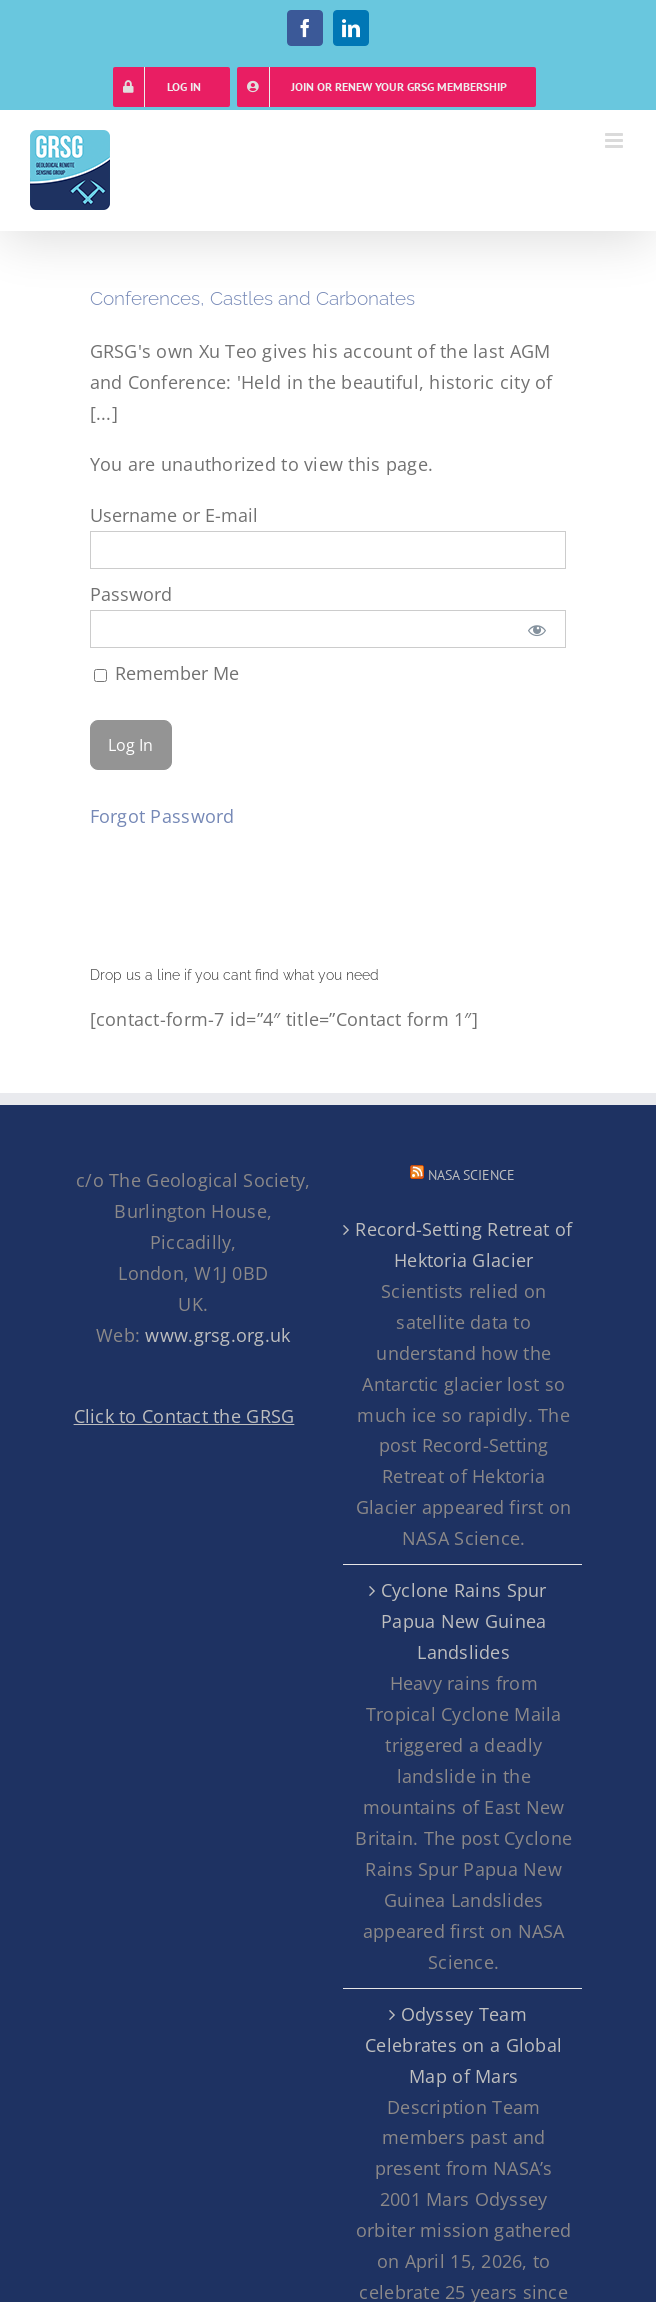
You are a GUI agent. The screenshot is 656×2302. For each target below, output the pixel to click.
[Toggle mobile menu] (615, 140)
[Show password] (536, 629)
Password (131, 594)
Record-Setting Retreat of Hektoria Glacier (463, 1244)
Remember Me (166, 673)
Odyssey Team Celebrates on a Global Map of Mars (463, 2045)
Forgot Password (162, 816)
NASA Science (471, 1175)
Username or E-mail (174, 515)
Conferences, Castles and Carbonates (252, 298)
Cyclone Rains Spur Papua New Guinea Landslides (464, 1621)
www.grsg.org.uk (217, 1335)
